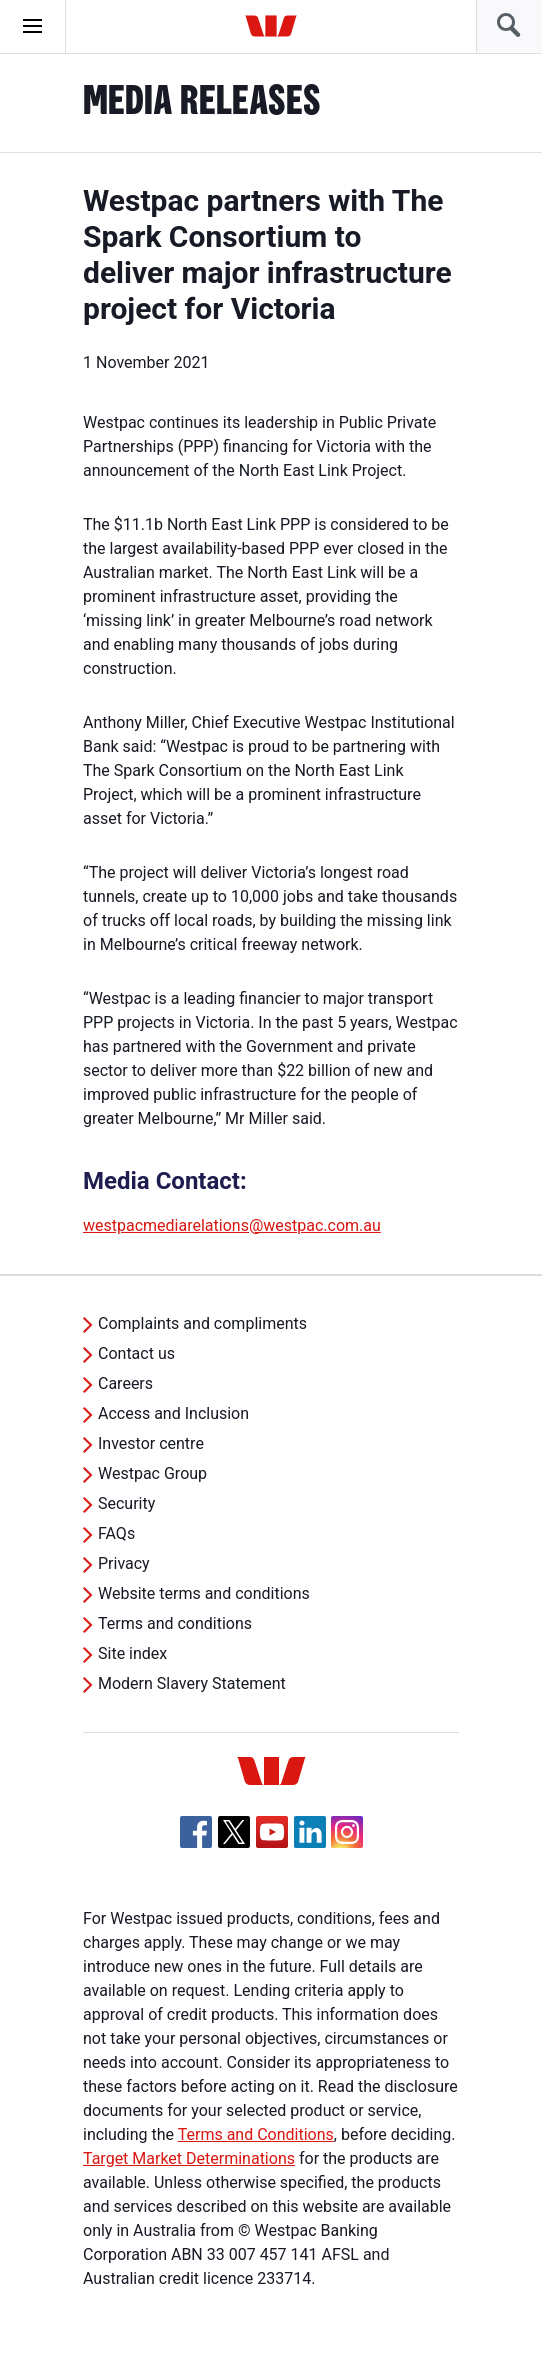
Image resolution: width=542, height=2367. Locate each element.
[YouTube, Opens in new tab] (272, 1832)
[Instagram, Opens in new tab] (347, 1842)
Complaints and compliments (202, 1323)
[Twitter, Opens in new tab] (234, 1832)
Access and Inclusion (173, 1413)
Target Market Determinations (189, 2158)
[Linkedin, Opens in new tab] (310, 1832)
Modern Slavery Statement (192, 1683)
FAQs (116, 1533)
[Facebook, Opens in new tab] (196, 1832)
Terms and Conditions (256, 2134)
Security (126, 1503)
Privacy (124, 1563)
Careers (125, 1383)
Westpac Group (152, 1473)
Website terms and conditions (204, 1593)
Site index (132, 1653)
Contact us (136, 1353)
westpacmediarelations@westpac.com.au (232, 1225)
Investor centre (151, 1443)
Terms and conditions (175, 1623)
